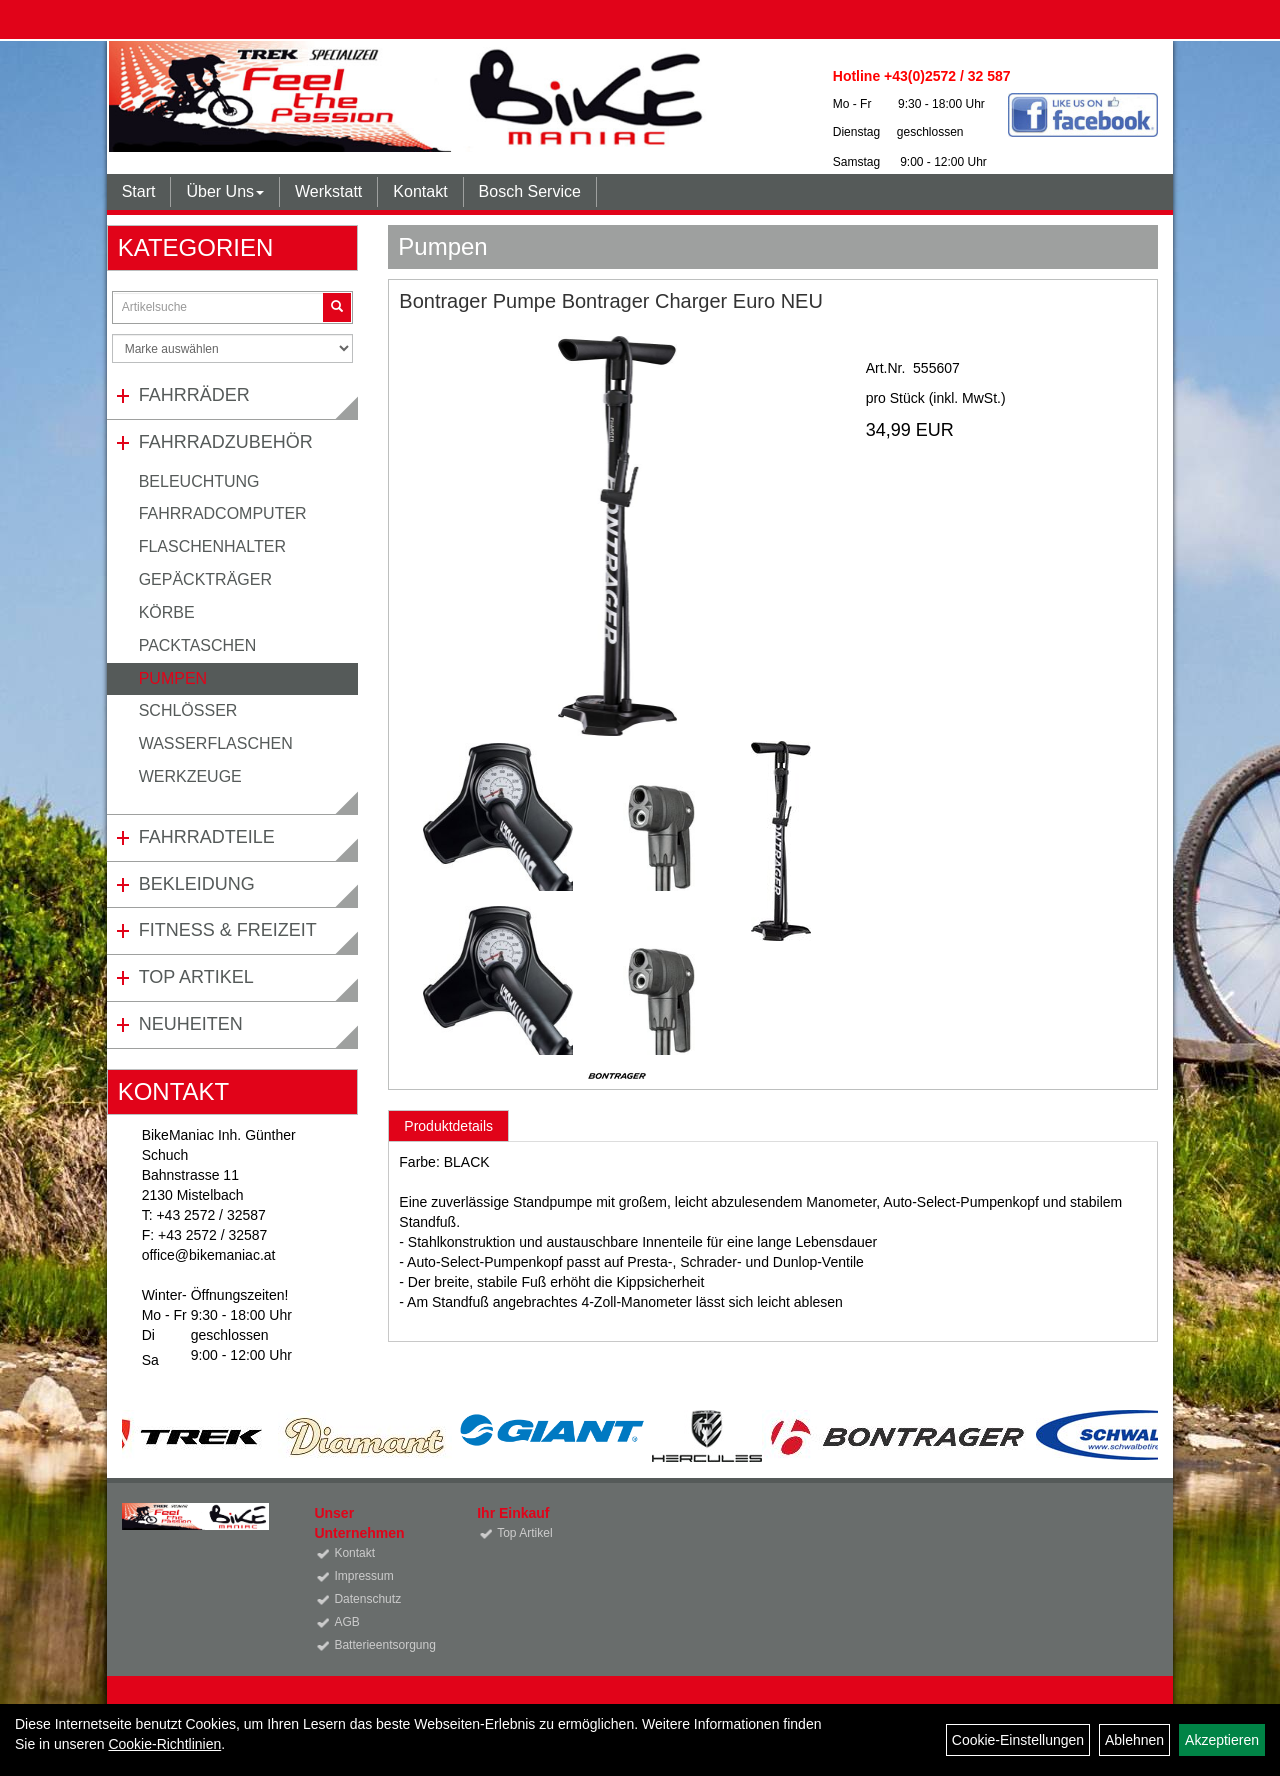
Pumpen (173, 678)
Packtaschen (198, 645)
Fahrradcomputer (223, 513)
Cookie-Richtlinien (164, 1744)
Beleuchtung (199, 481)
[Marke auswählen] (233, 348)
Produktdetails (448, 1126)
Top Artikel (196, 977)
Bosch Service (530, 191)
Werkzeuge (190, 776)
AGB (346, 1622)
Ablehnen (1134, 1740)
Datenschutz (367, 1599)
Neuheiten (191, 1024)
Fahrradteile (207, 837)
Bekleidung (197, 884)
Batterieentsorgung (383, 1645)
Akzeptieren (1222, 1740)
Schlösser (188, 710)
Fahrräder (194, 395)
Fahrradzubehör (226, 442)
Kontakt (420, 191)
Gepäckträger (205, 579)
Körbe (167, 612)
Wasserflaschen (216, 743)
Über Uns (225, 191)
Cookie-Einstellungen (1018, 1740)
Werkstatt (328, 191)
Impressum (363, 1576)
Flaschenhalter (212, 546)
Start (139, 191)
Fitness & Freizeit (228, 930)
